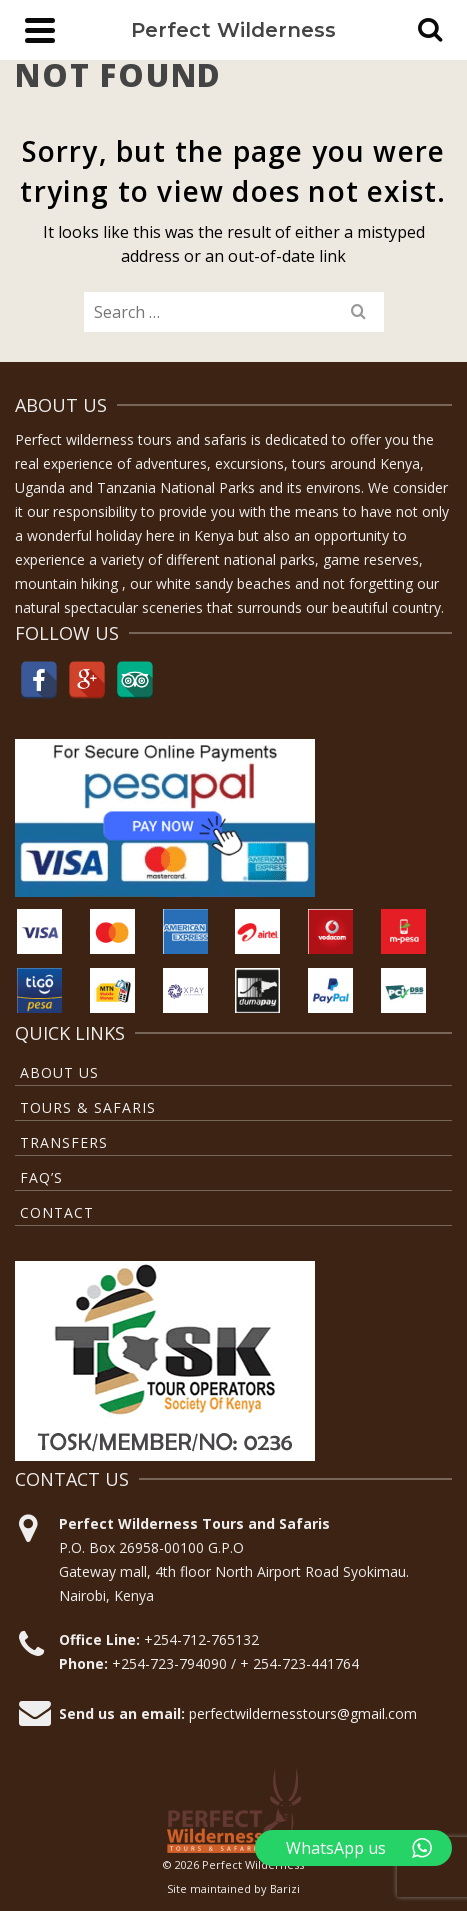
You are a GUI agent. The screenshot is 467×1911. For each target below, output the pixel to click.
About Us (59, 1072)
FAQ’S (41, 1177)
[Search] (430, 30)
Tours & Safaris (88, 1107)
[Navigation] (40, 30)
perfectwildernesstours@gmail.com (303, 1713)
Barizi (285, 1888)
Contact (57, 1212)
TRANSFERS (64, 1142)
